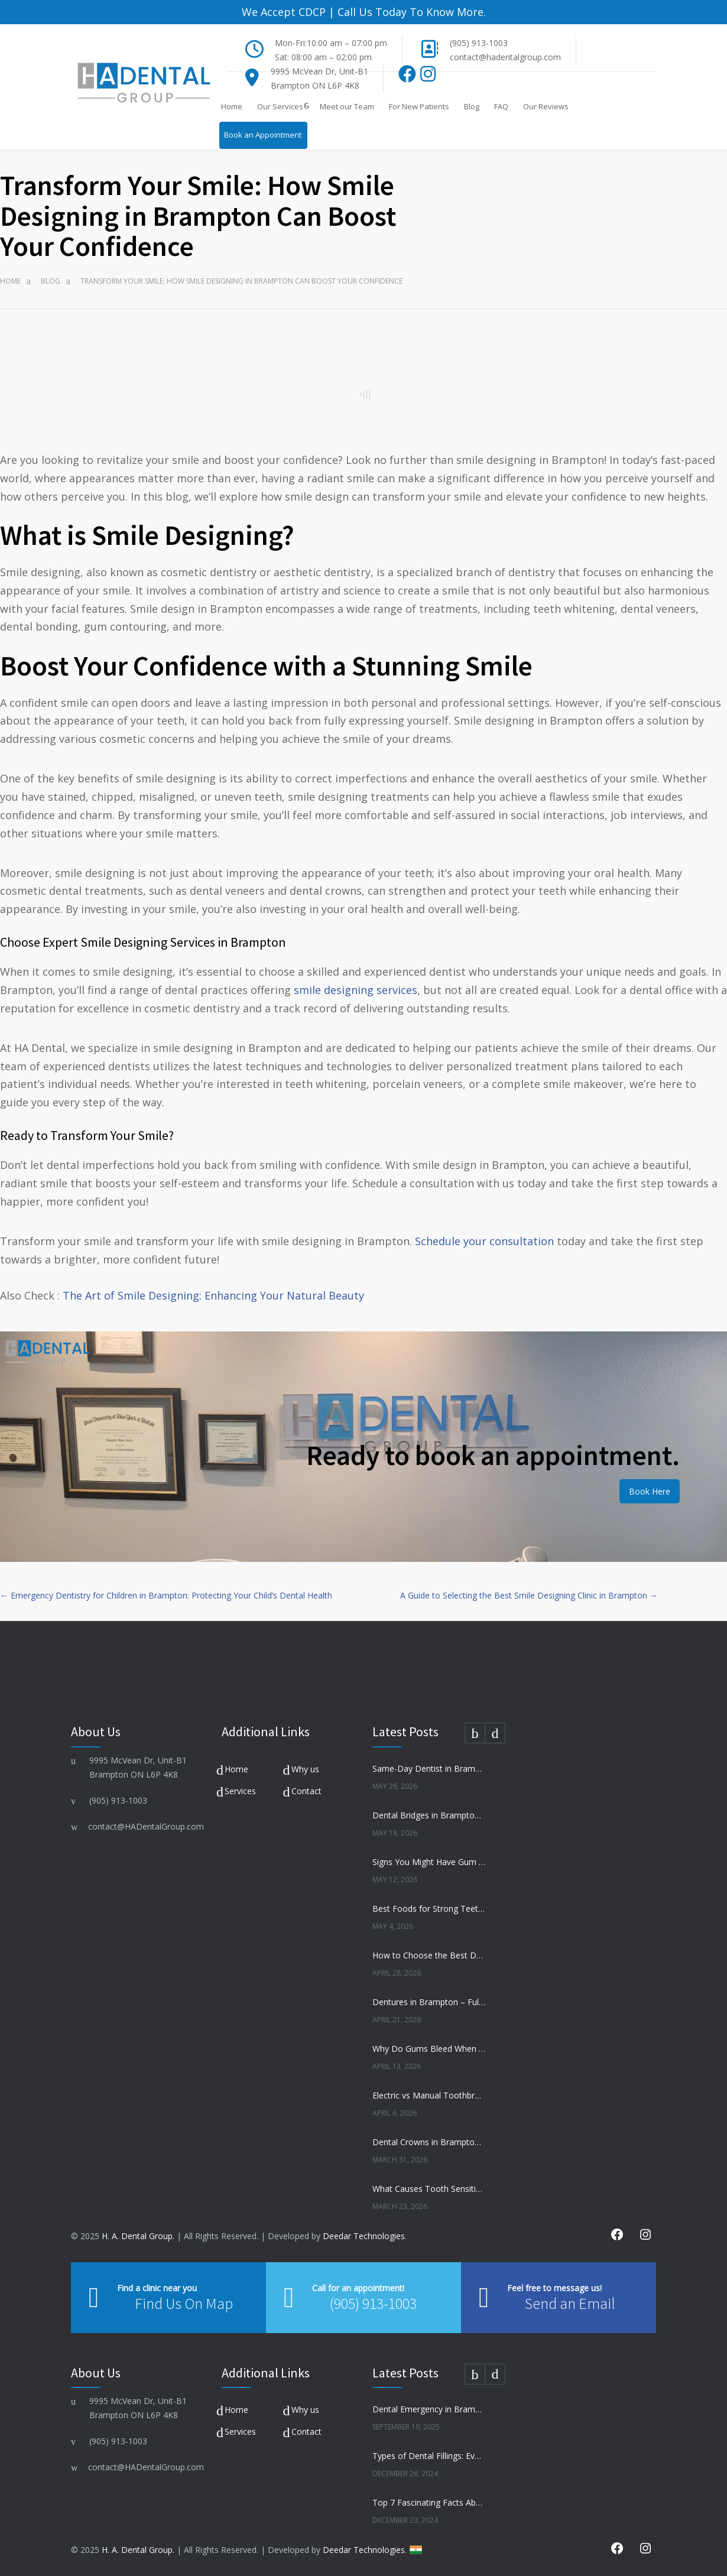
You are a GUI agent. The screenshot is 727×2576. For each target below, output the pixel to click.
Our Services (280, 106)
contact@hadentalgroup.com (505, 57)
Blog (471, 106)
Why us (305, 1769)
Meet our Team (347, 106)
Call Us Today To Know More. (410, 12)
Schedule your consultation (484, 1241)
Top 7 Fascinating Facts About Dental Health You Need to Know (428, 2502)
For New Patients (419, 106)
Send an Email (570, 2303)
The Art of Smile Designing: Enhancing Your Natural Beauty (213, 1295)
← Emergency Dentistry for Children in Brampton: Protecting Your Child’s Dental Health (166, 1595)
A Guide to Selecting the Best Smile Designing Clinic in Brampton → (529, 1595)
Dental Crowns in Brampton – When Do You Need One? (428, 2142)
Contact (306, 1791)
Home (231, 106)
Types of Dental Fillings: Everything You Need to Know (428, 2455)
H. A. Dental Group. (138, 2236)
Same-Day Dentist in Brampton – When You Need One (428, 1768)
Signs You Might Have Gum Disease (428, 1861)
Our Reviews (546, 106)
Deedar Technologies (364, 2236)
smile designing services (355, 990)
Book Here (649, 1491)
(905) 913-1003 (479, 42)
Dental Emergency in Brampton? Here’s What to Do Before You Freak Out (428, 2409)
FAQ (501, 106)
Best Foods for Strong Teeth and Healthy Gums (428, 1908)
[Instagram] (428, 77)
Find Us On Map (184, 2303)
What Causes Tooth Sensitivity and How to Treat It (428, 2188)
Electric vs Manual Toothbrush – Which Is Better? (428, 2095)
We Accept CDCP (284, 12)
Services (240, 1791)
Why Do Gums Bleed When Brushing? (428, 2048)
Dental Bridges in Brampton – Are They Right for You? (428, 1815)
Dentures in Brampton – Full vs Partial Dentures (428, 2001)
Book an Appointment (262, 134)
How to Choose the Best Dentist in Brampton (428, 1955)
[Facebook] (407, 77)
